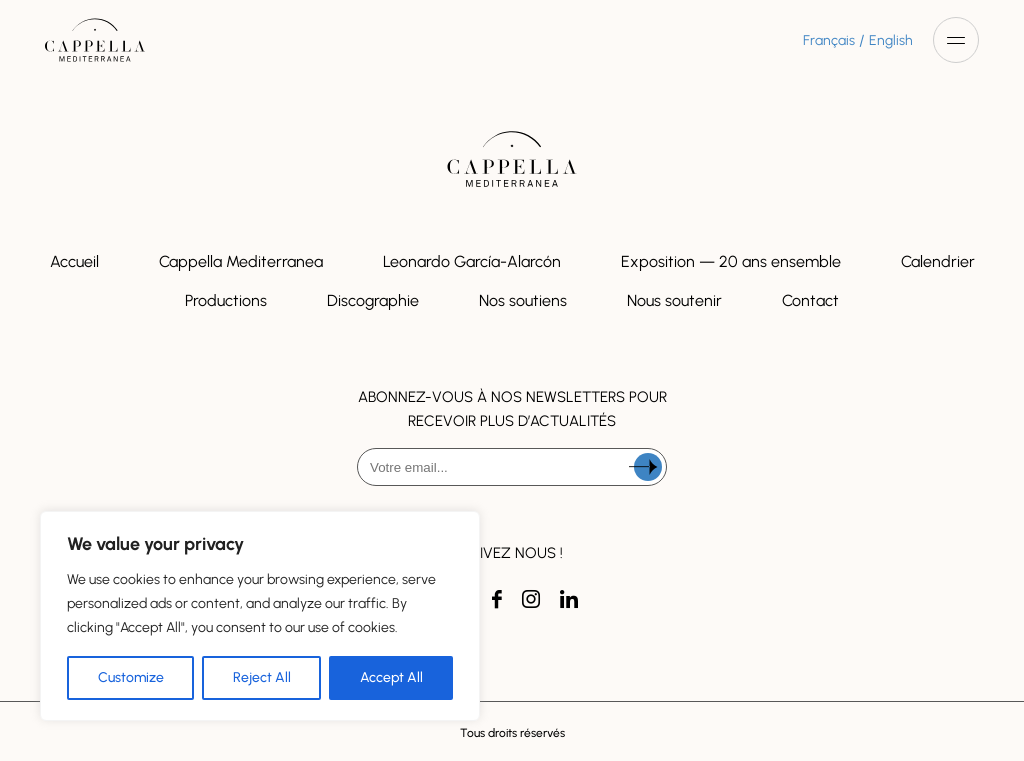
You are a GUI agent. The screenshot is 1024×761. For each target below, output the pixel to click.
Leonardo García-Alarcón (472, 261)
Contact (810, 300)
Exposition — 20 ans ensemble (731, 261)
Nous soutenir (674, 300)
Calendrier (938, 261)
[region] (260, 616)
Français (829, 40)
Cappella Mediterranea (241, 261)
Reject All (262, 677)
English (891, 40)
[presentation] (512, 538)
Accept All (391, 677)
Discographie (373, 300)
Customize (131, 677)
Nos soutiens (523, 300)
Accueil (74, 261)
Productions (226, 300)
